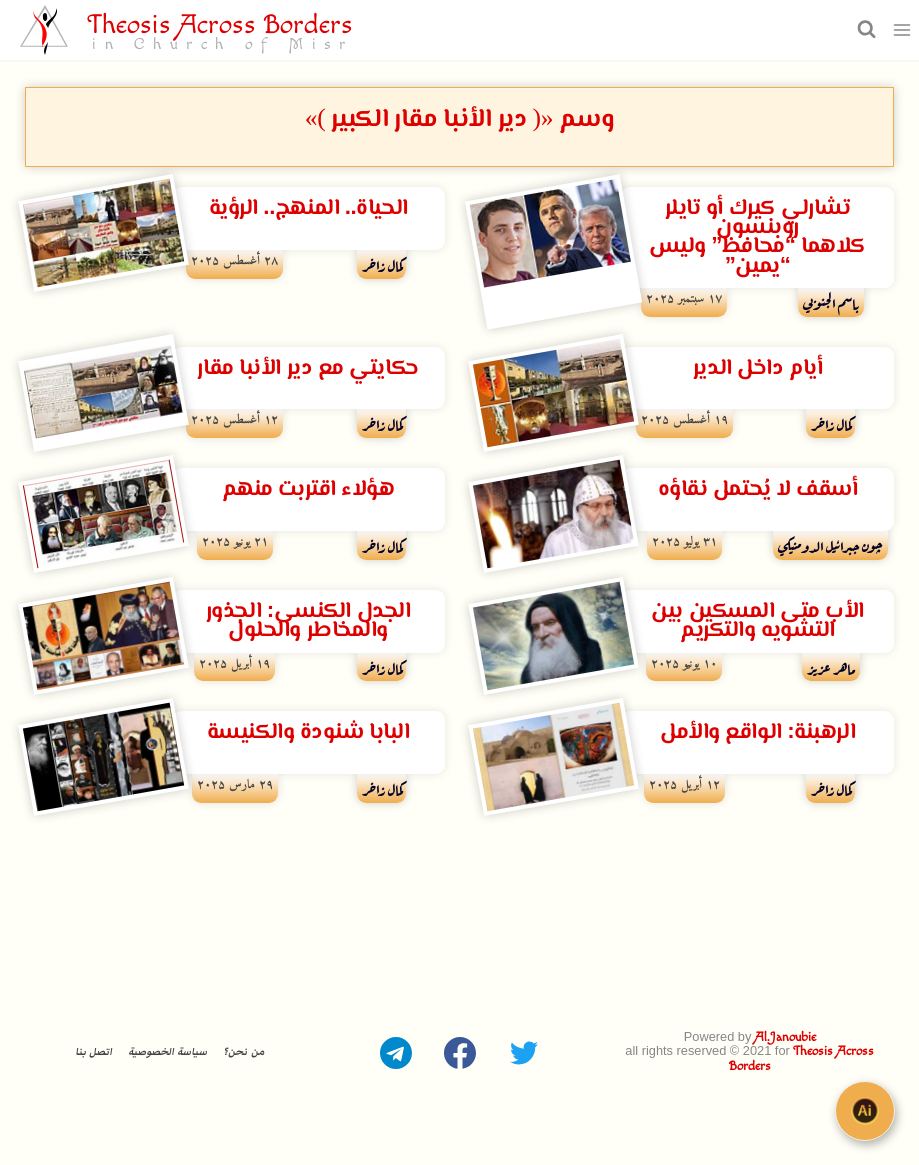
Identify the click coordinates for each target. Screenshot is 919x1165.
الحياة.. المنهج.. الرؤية (308, 208)
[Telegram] (396, 1051)
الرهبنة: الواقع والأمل (757, 732)
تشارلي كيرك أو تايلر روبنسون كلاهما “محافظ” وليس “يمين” (757, 237)
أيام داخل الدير (757, 368)
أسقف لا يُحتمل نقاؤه (758, 489)
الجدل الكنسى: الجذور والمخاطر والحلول (308, 621)
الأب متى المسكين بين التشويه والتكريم (757, 621)
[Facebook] (460, 1051)
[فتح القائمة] (902, 29)
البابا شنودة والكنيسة (308, 732)
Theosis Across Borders (802, 1058)
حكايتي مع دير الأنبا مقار (307, 368)
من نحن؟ (243, 1051)
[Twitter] (524, 1051)
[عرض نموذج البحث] (864, 29)
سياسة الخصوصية (167, 1051)
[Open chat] (869, 1115)
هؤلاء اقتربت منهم (308, 489)
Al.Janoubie (785, 1037)
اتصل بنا (93, 1051)
